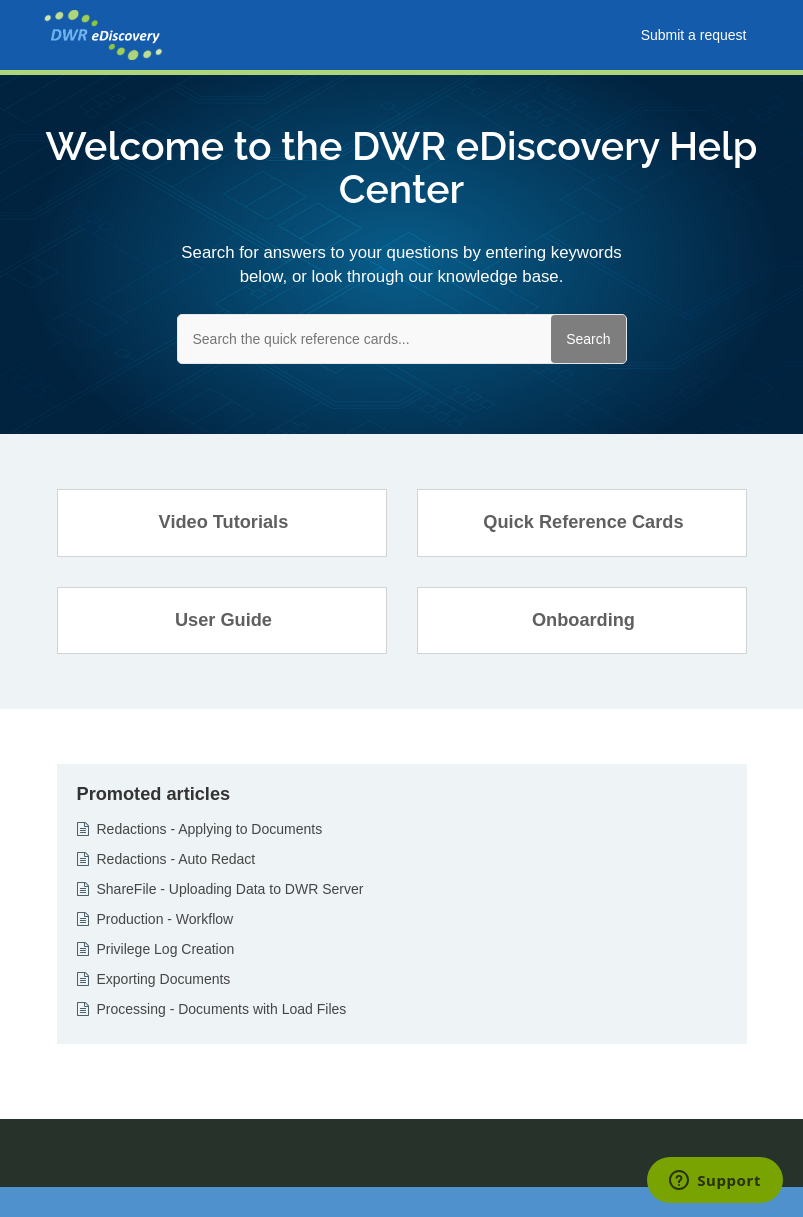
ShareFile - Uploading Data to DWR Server (230, 889)
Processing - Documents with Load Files (222, 1009)
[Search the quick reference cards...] (402, 339)
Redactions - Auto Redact (176, 859)
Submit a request (694, 35)
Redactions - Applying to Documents (210, 829)
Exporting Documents (164, 979)
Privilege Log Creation (166, 949)
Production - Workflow (165, 919)
